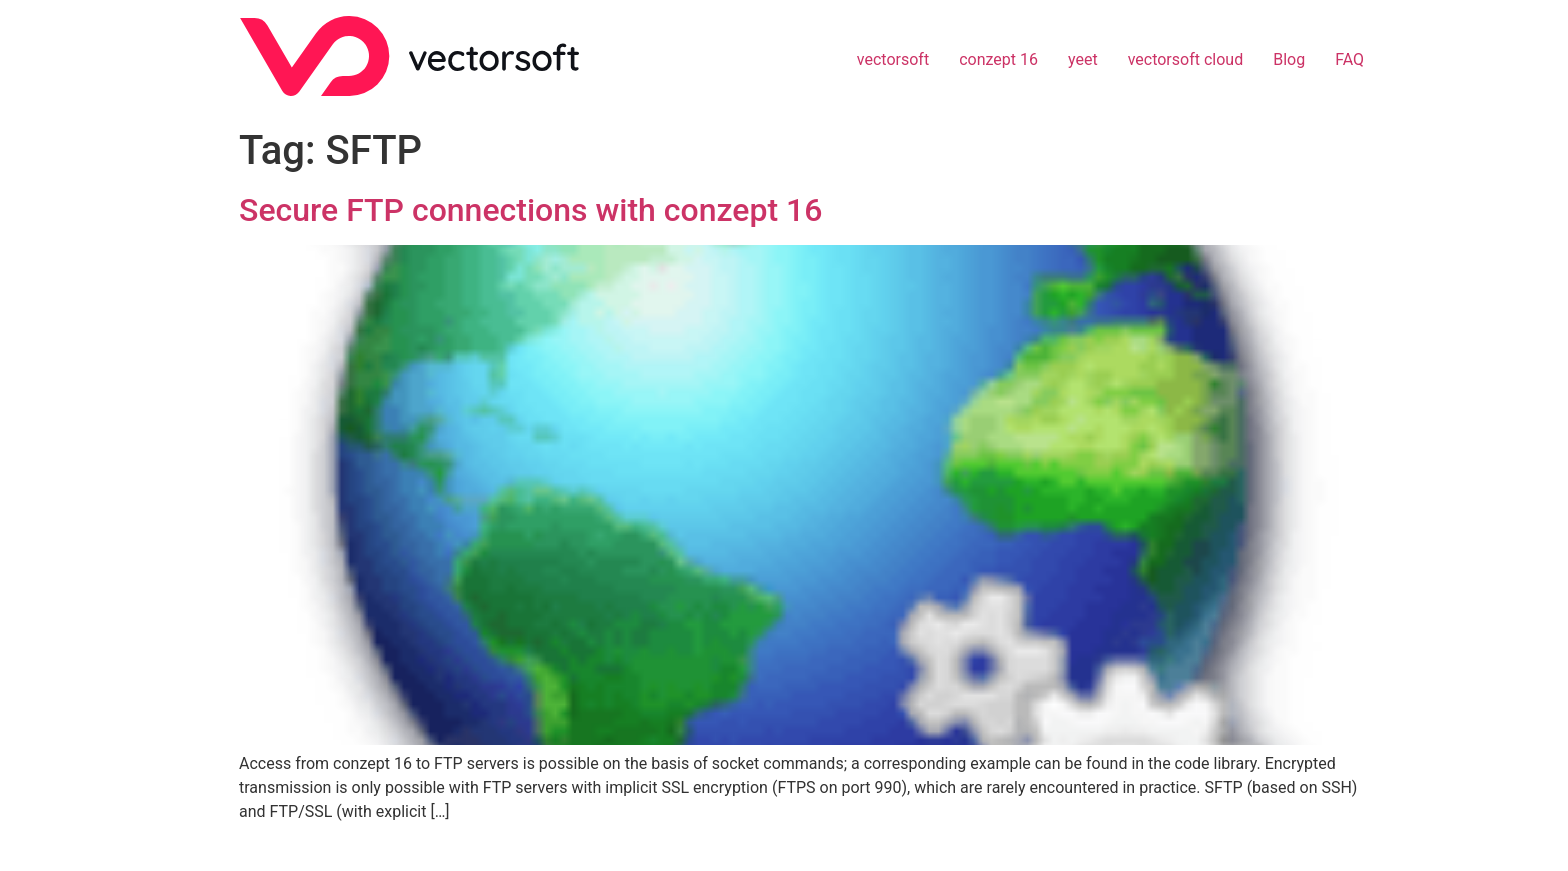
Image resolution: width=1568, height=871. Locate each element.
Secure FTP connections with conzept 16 (530, 210)
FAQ (1349, 59)
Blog (1289, 59)
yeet (1083, 59)
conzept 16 (998, 59)
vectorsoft (893, 59)
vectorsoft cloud (1186, 59)
